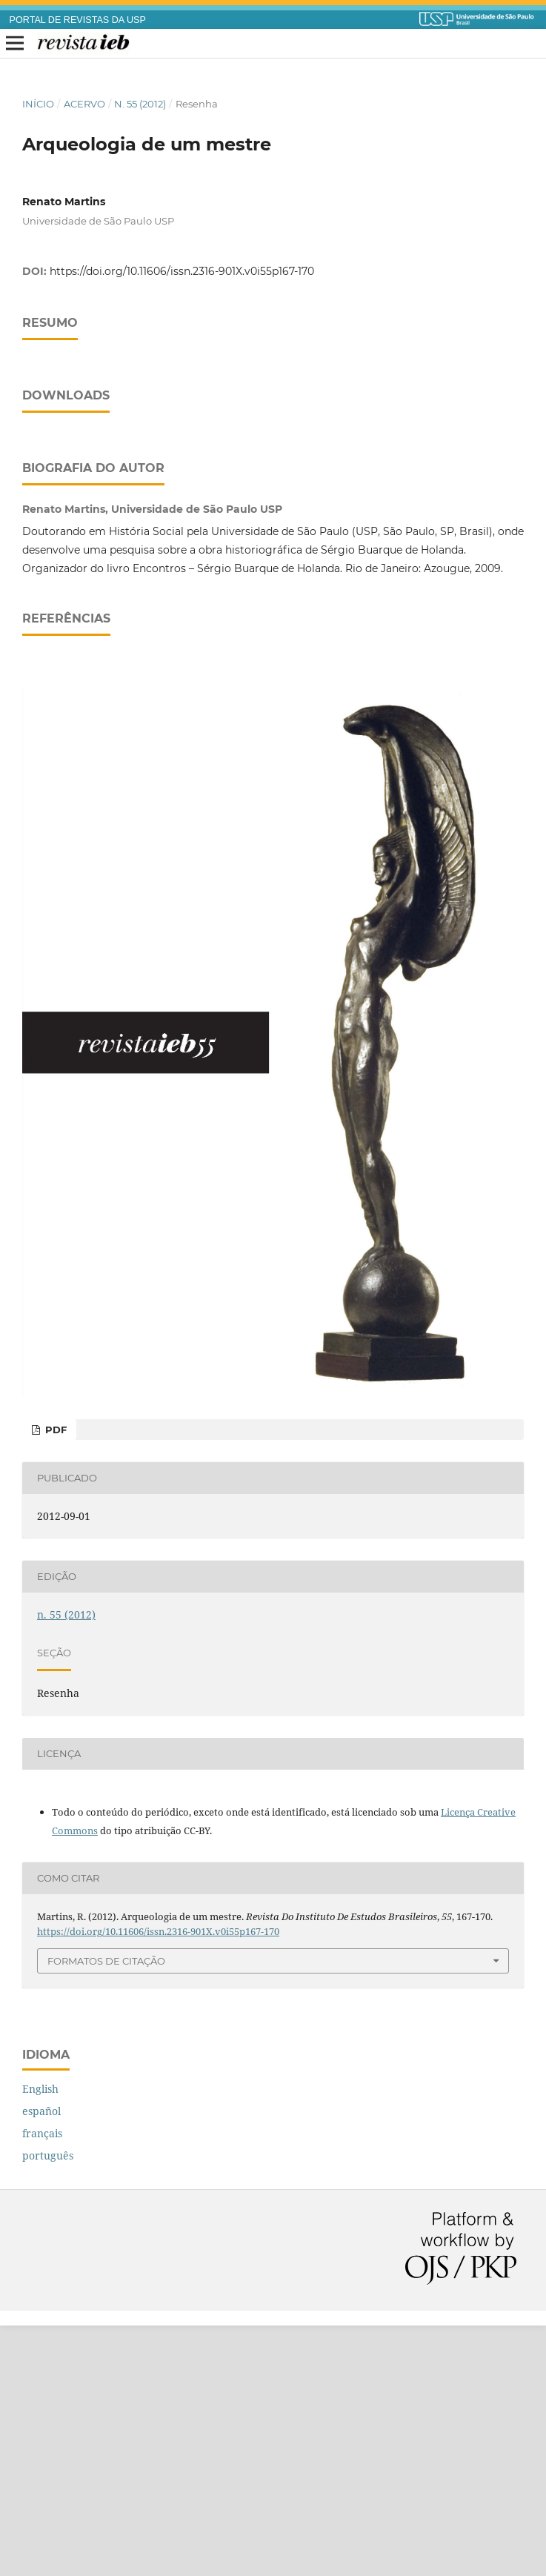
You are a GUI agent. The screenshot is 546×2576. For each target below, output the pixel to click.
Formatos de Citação (106, 2211)
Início (38, 104)
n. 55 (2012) (140, 104)
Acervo (84, 104)
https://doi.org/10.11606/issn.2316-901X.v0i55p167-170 (182, 271)
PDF (54, 1680)
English (40, 2339)
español (41, 2361)
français (42, 2384)
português (47, 2406)
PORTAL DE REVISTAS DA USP (78, 20)
